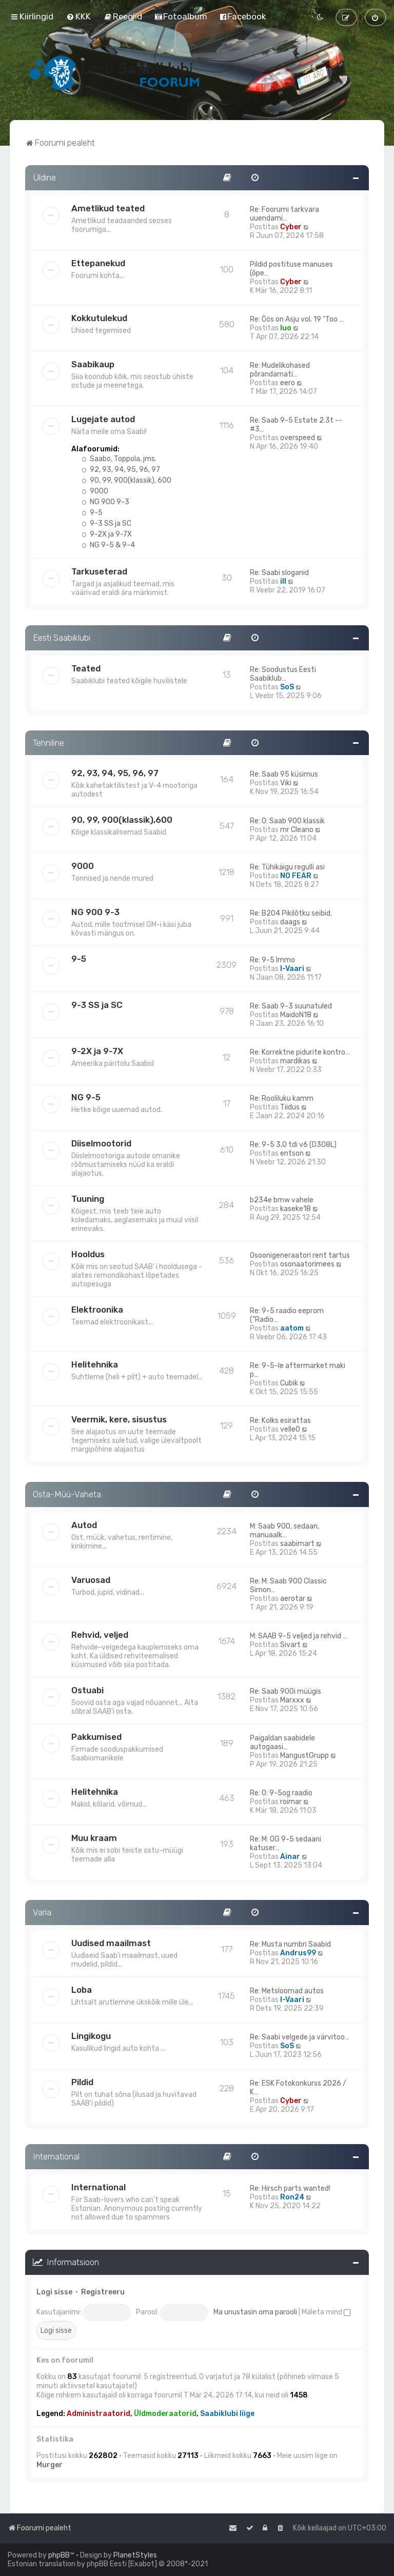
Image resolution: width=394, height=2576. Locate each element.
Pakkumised (96, 1737)
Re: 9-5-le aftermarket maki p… (297, 1370)
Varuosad (90, 1580)
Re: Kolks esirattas (280, 1420)
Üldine (44, 177)
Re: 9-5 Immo (272, 960)
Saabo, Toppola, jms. (119, 458)
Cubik (289, 1383)
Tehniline (48, 743)
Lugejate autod (103, 419)
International (56, 2156)
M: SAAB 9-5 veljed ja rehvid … (298, 1636)
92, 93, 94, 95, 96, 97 (121, 469)
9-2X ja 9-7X (107, 534)
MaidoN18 (295, 1014)
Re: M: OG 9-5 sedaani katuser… (285, 1843)
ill (283, 581)
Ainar (290, 1856)
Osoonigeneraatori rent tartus (300, 1255)
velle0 (290, 1429)
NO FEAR (295, 875)
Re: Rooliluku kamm (281, 1098)
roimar (291, 1801)
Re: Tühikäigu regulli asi (287, 867)
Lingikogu (91, 2036)
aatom (292, 1328)
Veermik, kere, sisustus (119, 1419)
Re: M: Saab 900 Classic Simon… (288, 1585)
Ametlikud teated (108, 208)
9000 (95, 491)
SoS (287, 687)
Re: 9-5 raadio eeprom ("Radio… (287, 1315)
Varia (42, 1912)
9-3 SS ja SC (106, 523)
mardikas (295, 1061)
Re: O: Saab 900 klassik (287, 821)
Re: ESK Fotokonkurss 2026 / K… (298, 2087)
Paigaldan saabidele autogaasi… (282, 1742)
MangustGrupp (304, 1755)
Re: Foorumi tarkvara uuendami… (284, 214)
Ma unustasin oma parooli (255, 2312)
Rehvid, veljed (99, 1635)
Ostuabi (87, 1690)
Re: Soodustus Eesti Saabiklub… (283, 674)
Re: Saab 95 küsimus (284, 774)
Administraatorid (98, 2413)
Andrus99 (298, 1953)
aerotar (292, 1598)
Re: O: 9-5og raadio (281, 1793)
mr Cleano (296, 829)
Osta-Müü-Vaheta (67, 1494)
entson (292, 1153)
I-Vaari (292, 968)
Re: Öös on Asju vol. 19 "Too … (297, 319)
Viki (285, 783)
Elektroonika (97, 1309)
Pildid (82, 2082)
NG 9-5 (86, 1097)
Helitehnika (94, 1364)
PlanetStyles (135, 2555)
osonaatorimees (307, 1264)
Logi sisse (54, 2292)
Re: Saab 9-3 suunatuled (291, 1006)
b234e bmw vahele (281, 1200)
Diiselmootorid (101, 1143)
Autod (84, 1525)
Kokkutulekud (99, 318)
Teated (86, 668)
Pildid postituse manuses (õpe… (291, 269)
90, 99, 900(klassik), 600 (126, 480)
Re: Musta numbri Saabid (290, 1944)
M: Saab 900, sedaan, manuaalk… (284, 1530)
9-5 (92, 512)
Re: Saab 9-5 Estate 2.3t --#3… (296, 424)
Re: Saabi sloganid (279, 572)
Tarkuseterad (99, 571)
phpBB (59, 2555)
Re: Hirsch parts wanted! (290, 2188)
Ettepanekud (98, 263)
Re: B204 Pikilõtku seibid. (291, 913)
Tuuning (87, 1199)
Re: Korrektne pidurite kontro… (300, 1052)
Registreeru (103, 2292)
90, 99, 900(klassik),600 (121, 820)
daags (290, 922)
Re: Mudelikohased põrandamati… (280, 370)
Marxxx (292, 1700)
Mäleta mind (326, 2312)
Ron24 (292, 2197)
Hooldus (88, 1254)
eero (287, 383)
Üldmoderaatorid (165, 2413)
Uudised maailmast (111, 1943)
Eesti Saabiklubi (61, 637)
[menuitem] (78, 16)
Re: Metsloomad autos (287, 1991)
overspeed (297, 437)
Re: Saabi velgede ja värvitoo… (299, 2037)
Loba (81, 1990)
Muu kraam (94, 1838)
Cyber (291, 227)
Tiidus (290, 1107)
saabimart (297, 1543)
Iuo (285, 328)
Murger (49, 2465)
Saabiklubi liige (227, 2413)
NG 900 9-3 (105, 502)
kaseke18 (295, 1208)
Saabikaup (92, 364)
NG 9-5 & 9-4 (108, 545)
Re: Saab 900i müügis (285, 1691)
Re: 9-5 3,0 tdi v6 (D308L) (293, 1144)
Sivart (290, 1644)
